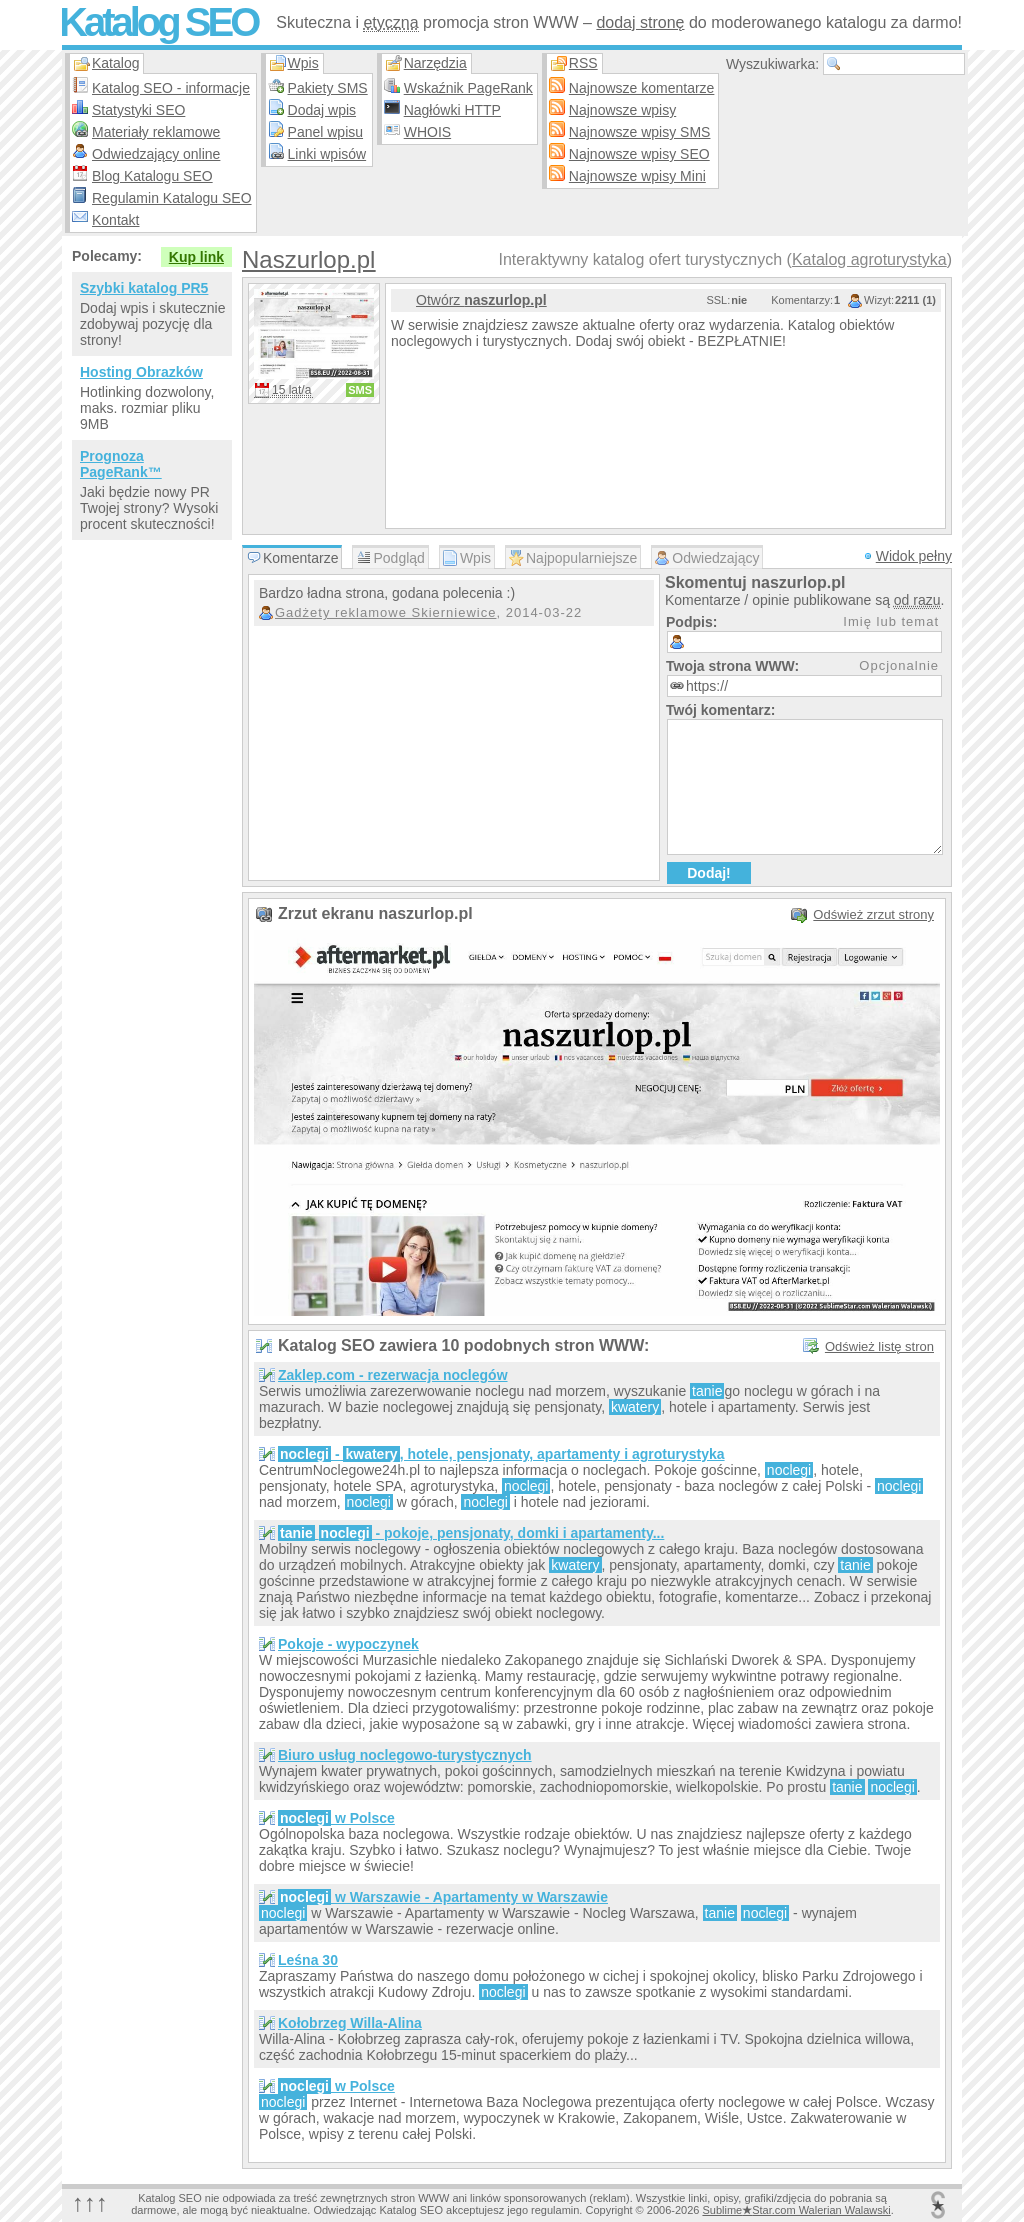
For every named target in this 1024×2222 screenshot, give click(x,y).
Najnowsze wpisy (622, 110)
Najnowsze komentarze (642, 88)
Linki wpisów (327, 154)
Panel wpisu (326, 132)
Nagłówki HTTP (452, 110)
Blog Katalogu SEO (152, 176)
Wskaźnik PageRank (468, 88)
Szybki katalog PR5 (144, 288)
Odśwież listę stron (879, 1346)
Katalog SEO (158, 22)
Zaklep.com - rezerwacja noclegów (393, 1375)
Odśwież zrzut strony (873, 914)
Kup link (196, 257)
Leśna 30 (308, 1960)
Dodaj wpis (322, 110)
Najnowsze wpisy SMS (640, 132)
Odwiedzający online (156, 154)
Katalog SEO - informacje (171, 88)
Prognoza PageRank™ (121, 464)
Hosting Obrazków (141, 372)
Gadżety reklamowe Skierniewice (385, 612)
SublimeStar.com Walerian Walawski (796, 2210)
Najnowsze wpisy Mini (637, 176)
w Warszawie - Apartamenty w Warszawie (443, 1897)
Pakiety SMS (328, 88)
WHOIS (427, 132)
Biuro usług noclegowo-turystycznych (405, 1755)
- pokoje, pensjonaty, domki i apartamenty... (471, 1533)
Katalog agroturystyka (869, 259)
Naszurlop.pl (308, 259)
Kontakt (115, 220)
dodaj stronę (640, 22)
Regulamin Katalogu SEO (172, 198)
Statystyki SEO (138, 110)
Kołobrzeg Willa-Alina (350, 2023)
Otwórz (481, 300)
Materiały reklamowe (156, 132)
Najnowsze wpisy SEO (639, 154)
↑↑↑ (90, 2202)
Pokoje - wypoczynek (348, 1644)
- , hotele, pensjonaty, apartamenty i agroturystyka (501, 1454)
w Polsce (336, 1818)
